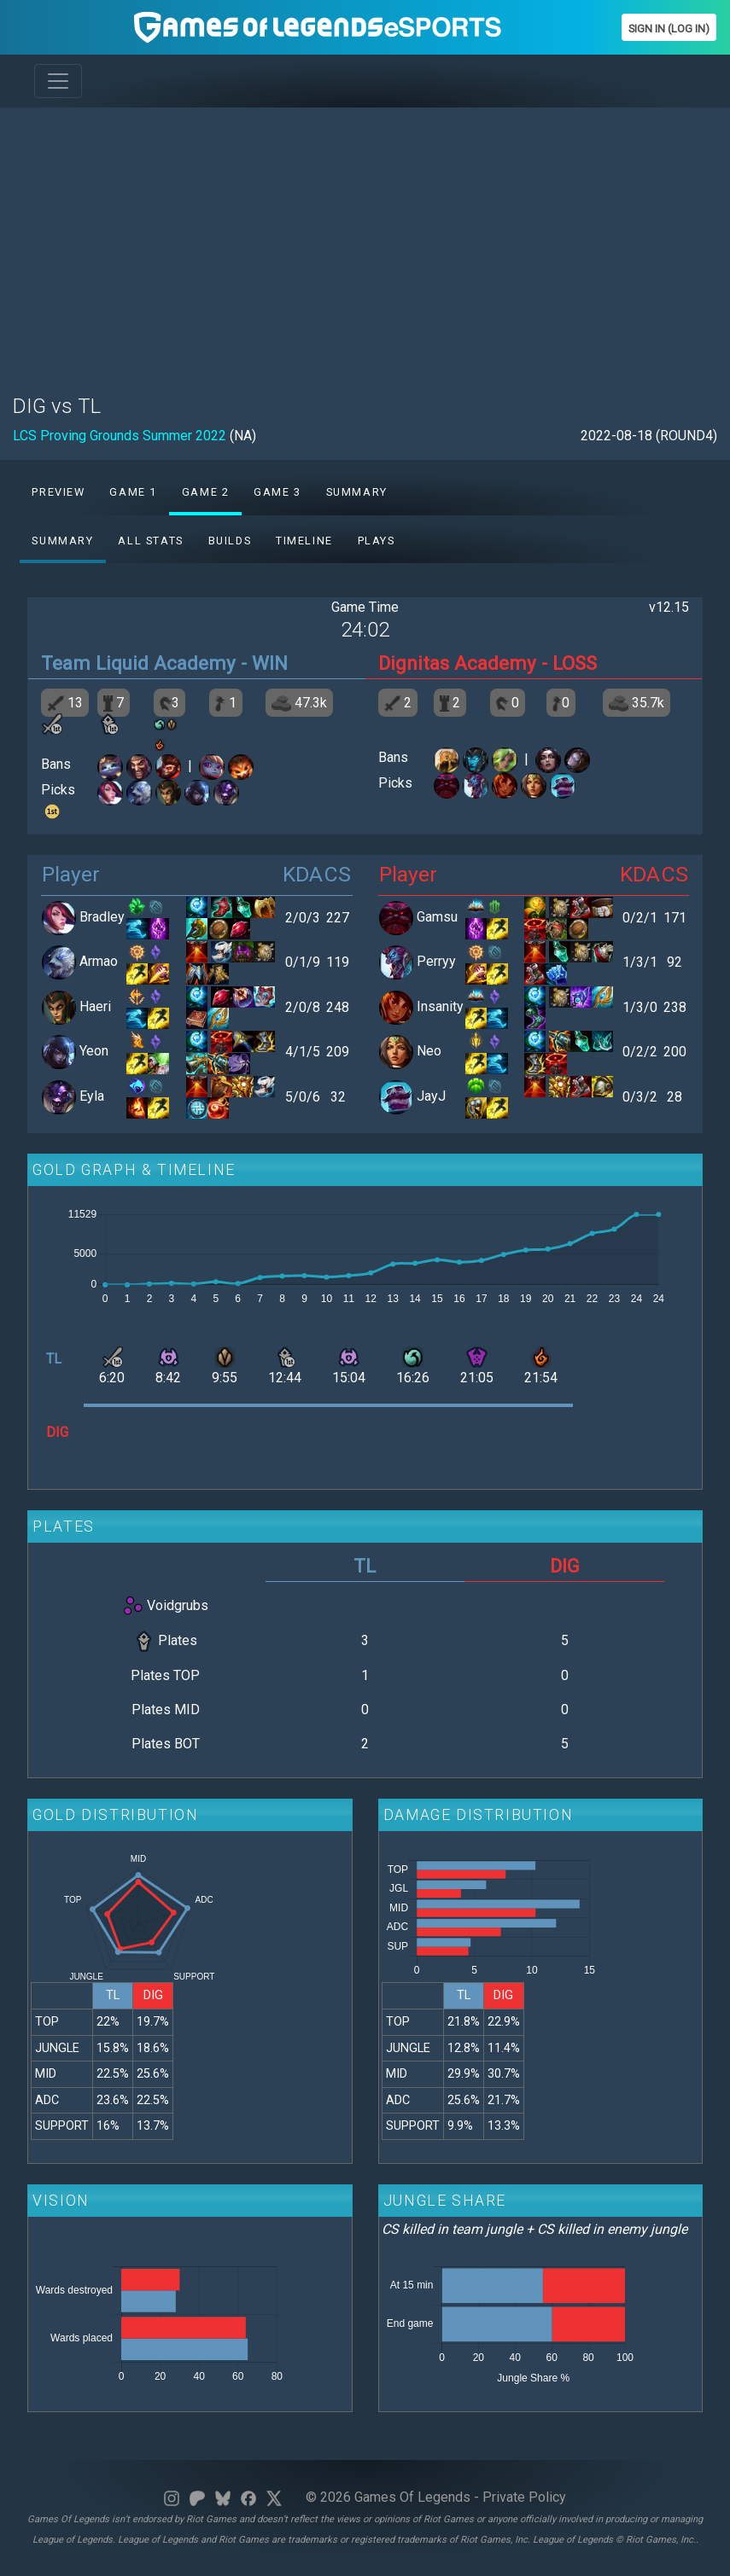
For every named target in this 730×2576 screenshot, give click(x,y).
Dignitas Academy (457, 663)
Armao (98, 962)
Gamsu (437, 917)
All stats (150, 540)
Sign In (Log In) (669, 28)
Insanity (440, 1006)
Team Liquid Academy (138, 663)
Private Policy (524, 2497)
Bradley (102, 917)
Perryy (436, 962)
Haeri (95, 1006)
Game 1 (133, 492)
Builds (230, 540)
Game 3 (277, 492)
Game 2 (206, 492)
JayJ (431, 1096)
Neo (429, 1052)
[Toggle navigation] (58, 81)
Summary (357, 492)
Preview (58, 492)
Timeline (304, 540)
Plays (376, 540)
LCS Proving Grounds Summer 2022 (119, 435)
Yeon (93, 1052)
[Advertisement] (365, 240)
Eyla (91, 1096)
